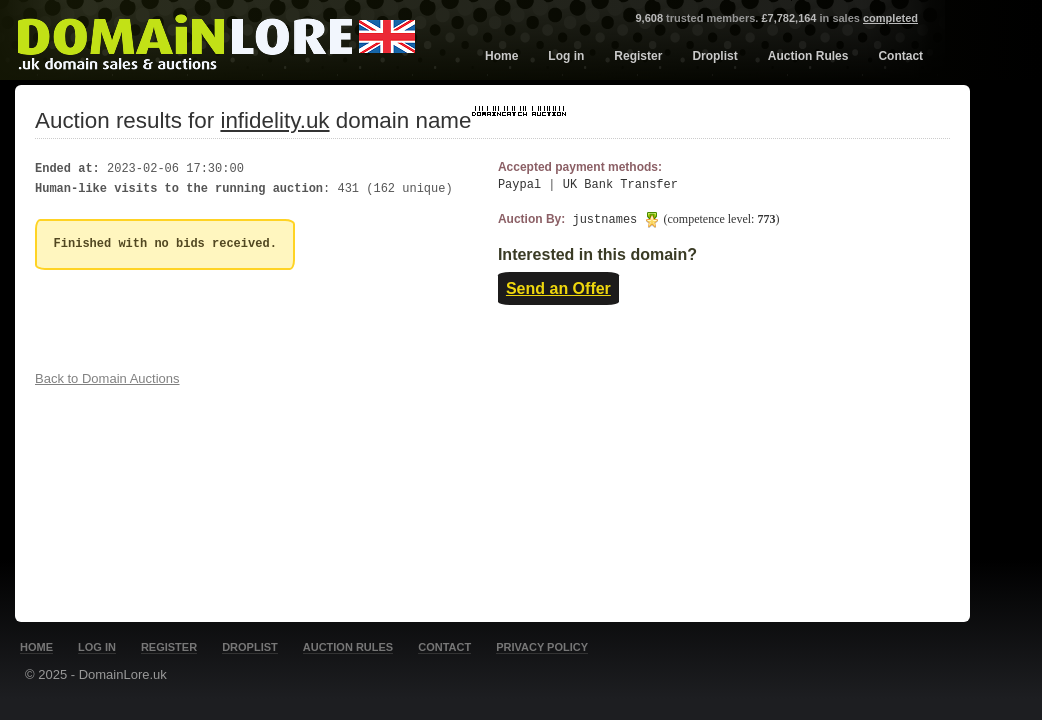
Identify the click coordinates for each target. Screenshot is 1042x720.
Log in (566, 56)
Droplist (714, 56)
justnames (675, 219)
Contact (900, 56)
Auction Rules (808, 56)
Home (501, 56)
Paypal (519, 185)
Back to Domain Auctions (107, 378)
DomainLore (216, 38)
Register (638, 56)
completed (890, 18)
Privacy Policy (542, 647)
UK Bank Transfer (620, 185)
